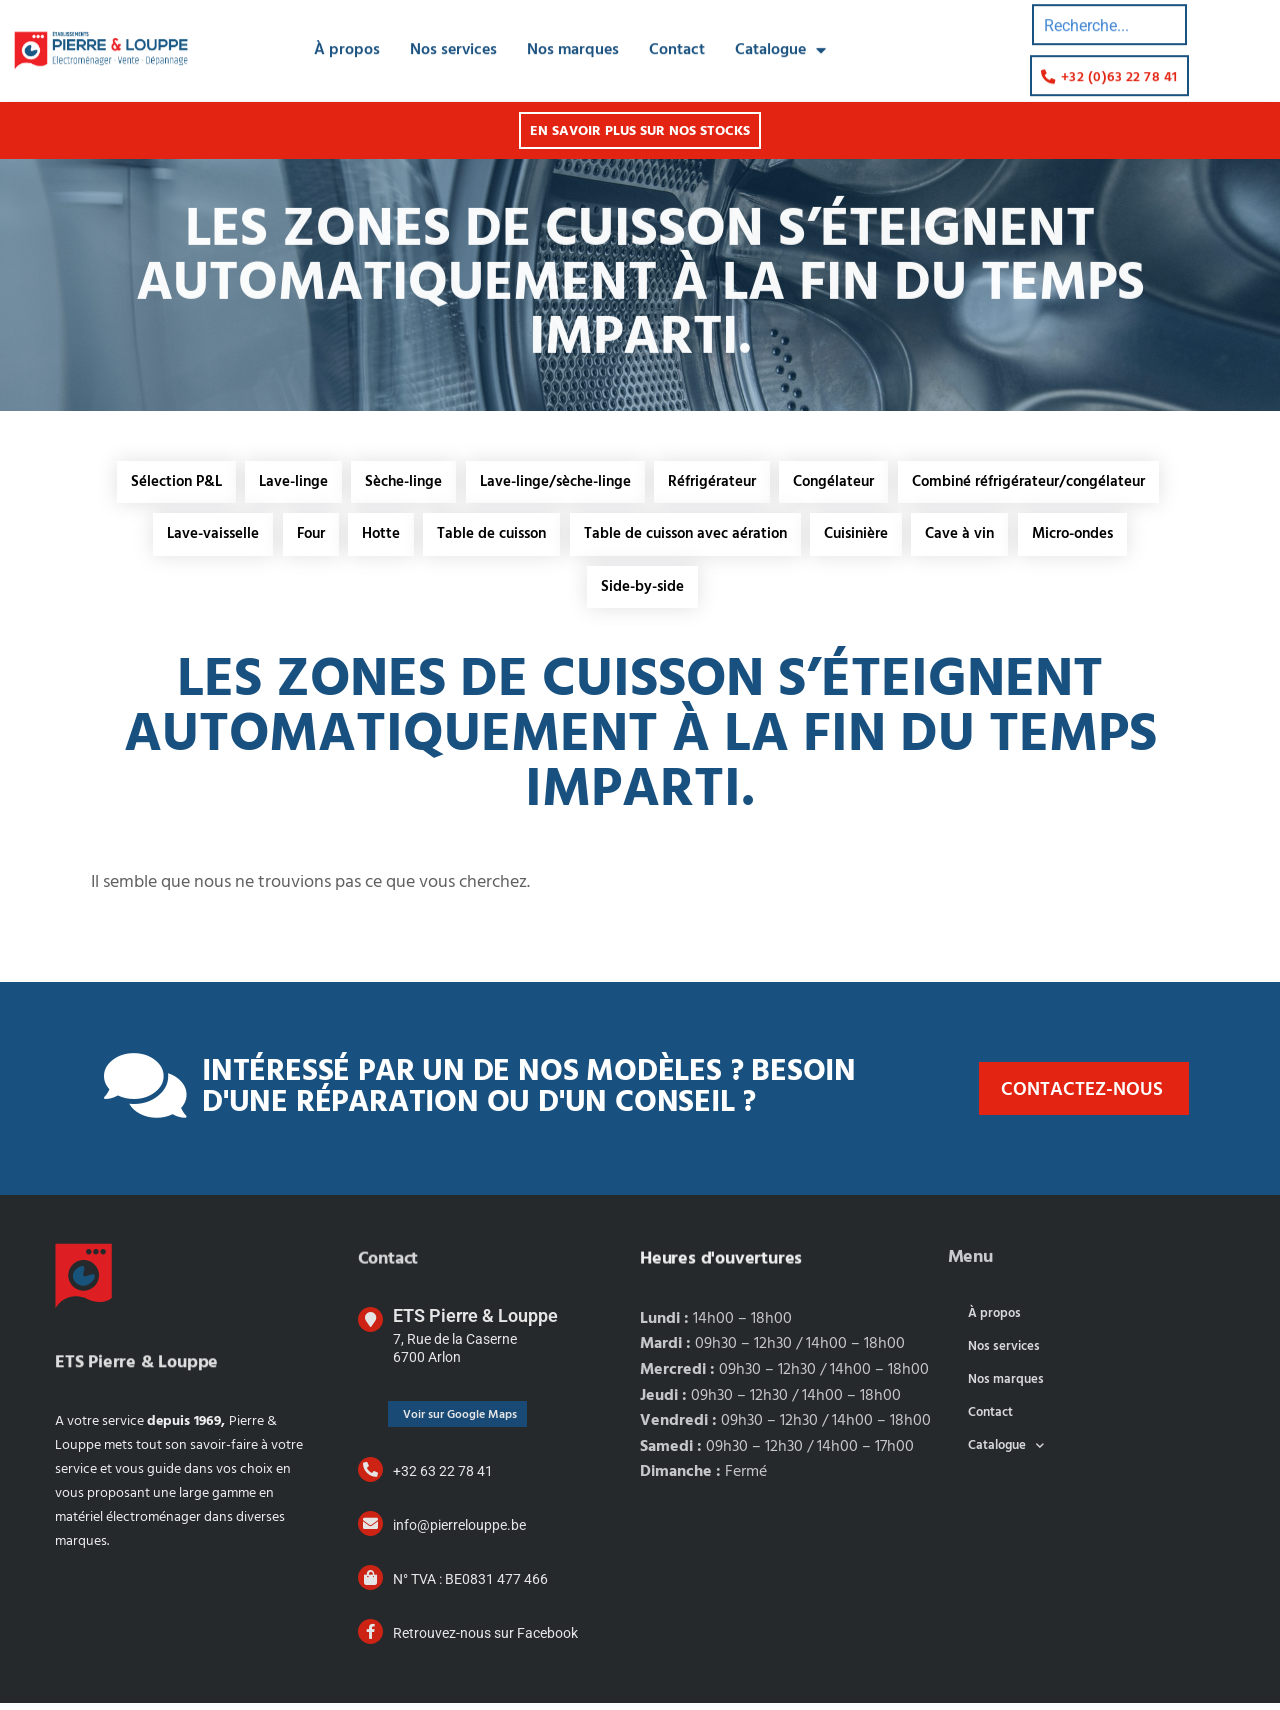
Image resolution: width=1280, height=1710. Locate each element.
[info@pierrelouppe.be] (370, 1530)
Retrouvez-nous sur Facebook (485, 1640)
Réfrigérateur (715, 483)
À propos (347, 29)
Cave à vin (966, 538)
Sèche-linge (401, 483)
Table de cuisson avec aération (686, 538)
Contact (677, 29)
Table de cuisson (490, 538)
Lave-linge (288, 483)
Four (304, 538)
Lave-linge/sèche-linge (555, 483)
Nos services (453, 29)
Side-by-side (642, 593)
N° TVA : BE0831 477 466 (470, 1586)
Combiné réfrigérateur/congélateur (1036, 483)
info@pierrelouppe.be (459, 1532)
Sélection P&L (168, 483)
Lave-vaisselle (204, 538)
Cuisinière (860, 538)
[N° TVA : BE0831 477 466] (370, 1584)
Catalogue (780, 29)
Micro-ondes (1081, 538)
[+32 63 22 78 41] (370, 1476)
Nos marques (573, 29)
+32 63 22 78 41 (443, 1478)
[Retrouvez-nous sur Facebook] (370, 1638)
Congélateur (839, 483)
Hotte (377, 538)
